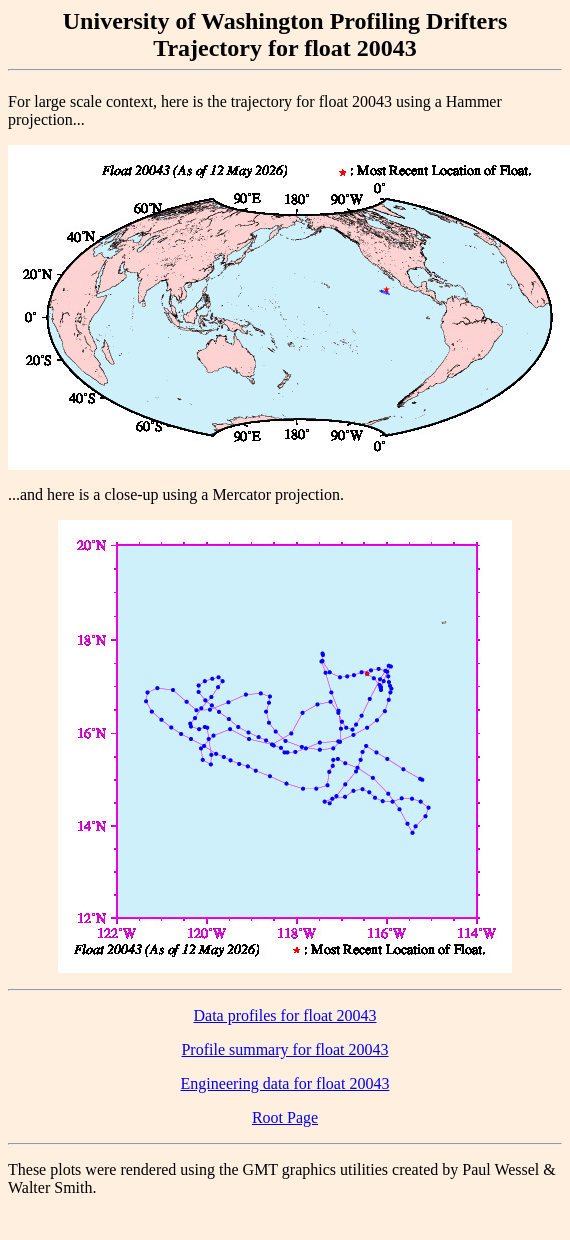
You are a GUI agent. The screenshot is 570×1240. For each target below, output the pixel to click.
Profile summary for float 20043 (284, 1049)
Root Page (285, 1117)
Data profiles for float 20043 (284, 1015)
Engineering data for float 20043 (285, 1083)
